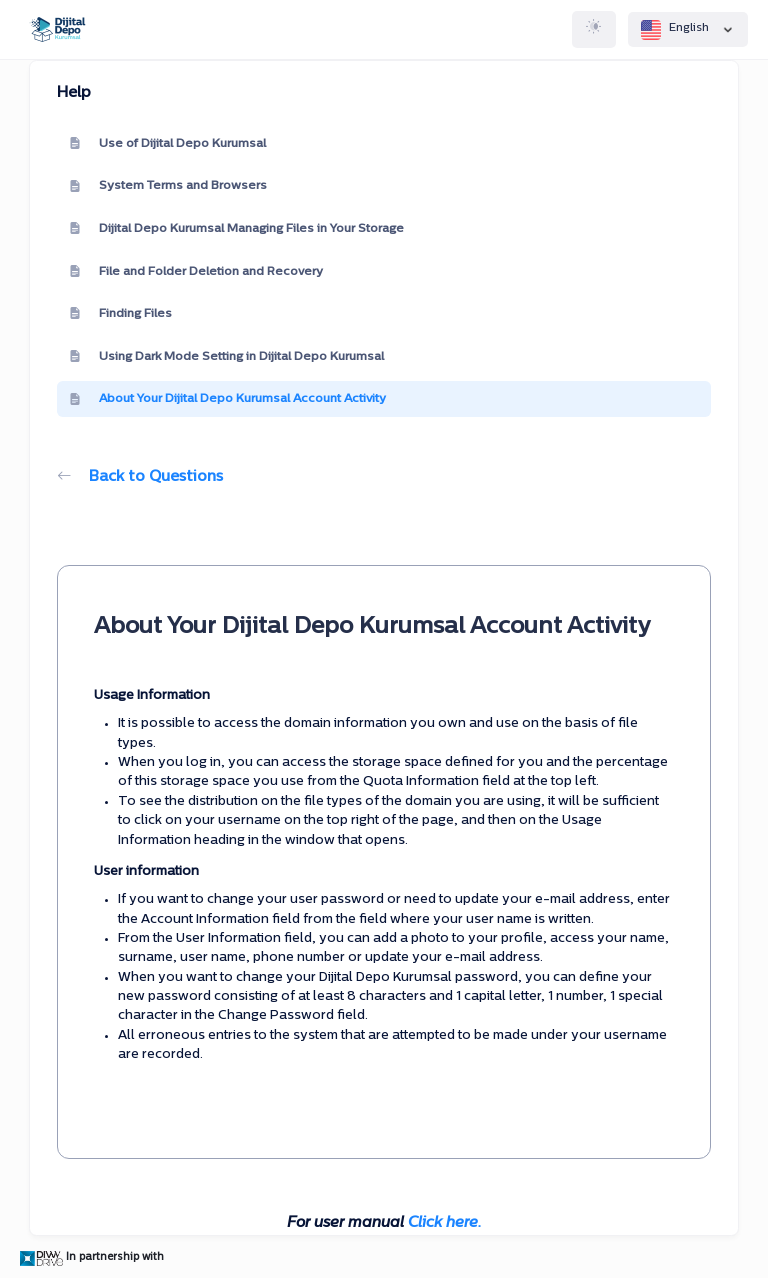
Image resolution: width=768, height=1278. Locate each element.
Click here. (445, 1223)
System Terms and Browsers (168, 187)
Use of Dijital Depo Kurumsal (167, 144)
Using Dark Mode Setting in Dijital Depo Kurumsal (226, 357)
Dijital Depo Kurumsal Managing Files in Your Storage (236, 229)
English (688, 30)
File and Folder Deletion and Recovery (196, 272)
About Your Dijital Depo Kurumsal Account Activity (227, 400)
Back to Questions (140, 477)
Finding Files (120, 314)
